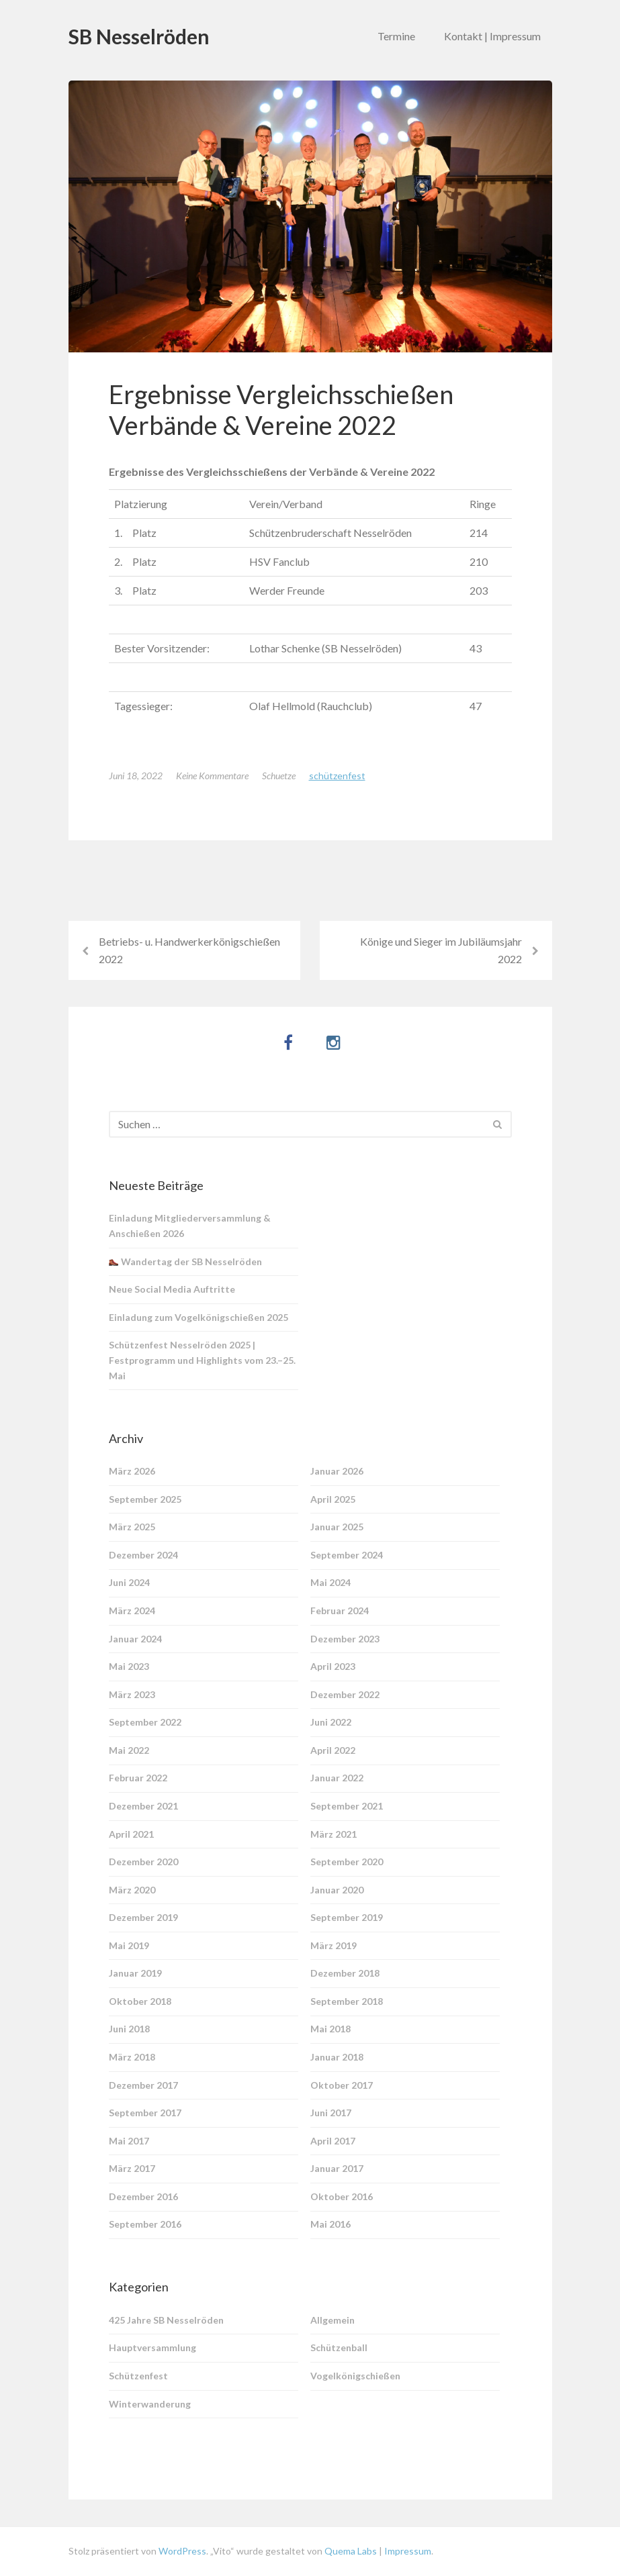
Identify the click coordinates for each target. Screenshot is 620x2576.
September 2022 (145, 1722)
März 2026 (132, 1471)
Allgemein (332, 2320)
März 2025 (132, 1526)
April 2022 (332, 1750)
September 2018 (346, 2001)
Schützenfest (337, 775)
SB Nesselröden (139, 36)
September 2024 (346, 1555)
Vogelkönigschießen (355, 2375)
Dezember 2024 (143, 1555)
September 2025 (145, 1499)
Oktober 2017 (341, 2085)
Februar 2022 (138, 1777)
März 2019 (333, 1945)
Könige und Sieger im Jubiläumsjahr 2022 (441, 950)
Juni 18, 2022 (136, 775)
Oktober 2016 (341, 2196)
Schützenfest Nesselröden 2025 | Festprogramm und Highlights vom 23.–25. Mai (202, 1360)
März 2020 (132, 1889)
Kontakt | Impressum (492, 36)
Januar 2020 (336, 1889)
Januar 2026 (336, 1471)
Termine (396, 36)
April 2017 (332, 2140)
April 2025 (332, 1499)
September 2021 (346, 1806)
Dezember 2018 (345, 1973)
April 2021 (131, 1834)
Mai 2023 (129, 1666)
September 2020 (346, 1861)
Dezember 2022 (345, 1694)
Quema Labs (349, 2551)
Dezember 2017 (143, 2085)
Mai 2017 (129, 2140)
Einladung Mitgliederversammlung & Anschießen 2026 (190, 1225)
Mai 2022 (129, 1750)
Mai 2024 (330, 1582)
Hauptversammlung (152, 2347)
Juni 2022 (330, 1722)
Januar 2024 (135, 1638)
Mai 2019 (129, 1945)
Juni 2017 (330, 2112)
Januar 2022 (336, 1777)
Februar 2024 (339, 1610)
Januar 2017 (336, 2168)
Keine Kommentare (212, 775)
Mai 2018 (330, 2028)
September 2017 (145, 2112)
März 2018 (132, 2057)
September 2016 (145, 2224)
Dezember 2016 (143, 2196)
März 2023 (132, 1694)
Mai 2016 (330, 2224)
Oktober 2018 (140, 2001)
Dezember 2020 (143, 1861)
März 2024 (132, 1610)
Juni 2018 (129, 2028)
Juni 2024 (129, 1582)
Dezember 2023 (345, 1638)
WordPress (182, 2551)
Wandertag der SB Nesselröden (185, 1261)
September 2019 (346, 1917)
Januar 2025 (336, 1526)
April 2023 (332, 1666)
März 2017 (132, 2168)
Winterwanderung (150, 2404)
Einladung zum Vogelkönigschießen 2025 (198, 1317)
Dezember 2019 (143, 1917)
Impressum (407, 2551)
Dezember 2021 (143, 1806)
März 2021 (333, 1834)
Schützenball (338, 2347)
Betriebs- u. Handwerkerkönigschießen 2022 (189, 950)
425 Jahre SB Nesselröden (166, 2320)
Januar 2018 (336, 2057)
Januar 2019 (135, 1973)
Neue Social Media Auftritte (172, 1289)
